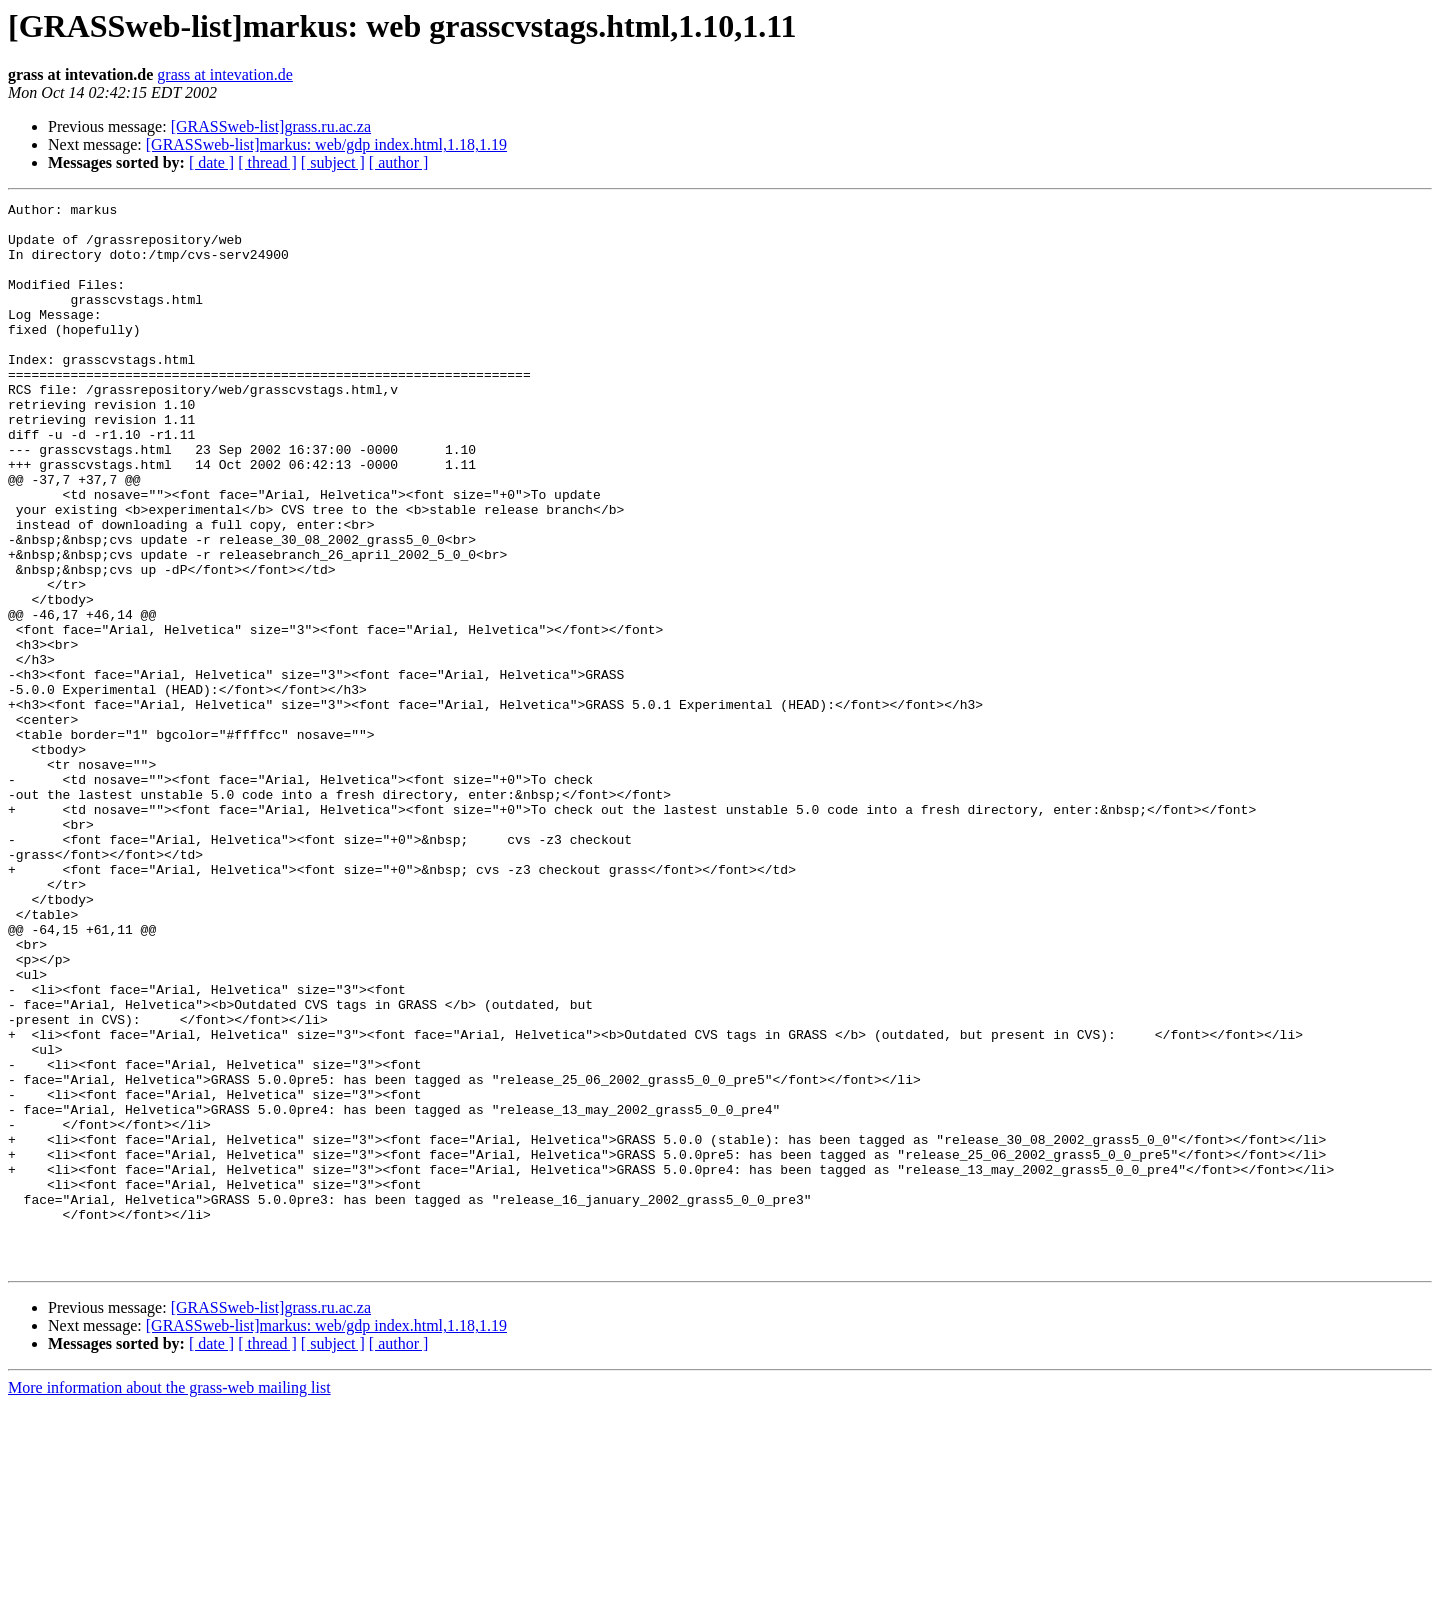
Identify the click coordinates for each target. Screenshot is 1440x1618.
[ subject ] (333, 162)
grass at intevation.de (225, 74)
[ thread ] (267, 162)
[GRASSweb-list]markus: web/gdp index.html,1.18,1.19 (326, 144)
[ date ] (211, 162)
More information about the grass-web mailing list (169, 1600)
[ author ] (399, 162)
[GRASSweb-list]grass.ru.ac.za (271, 126)
